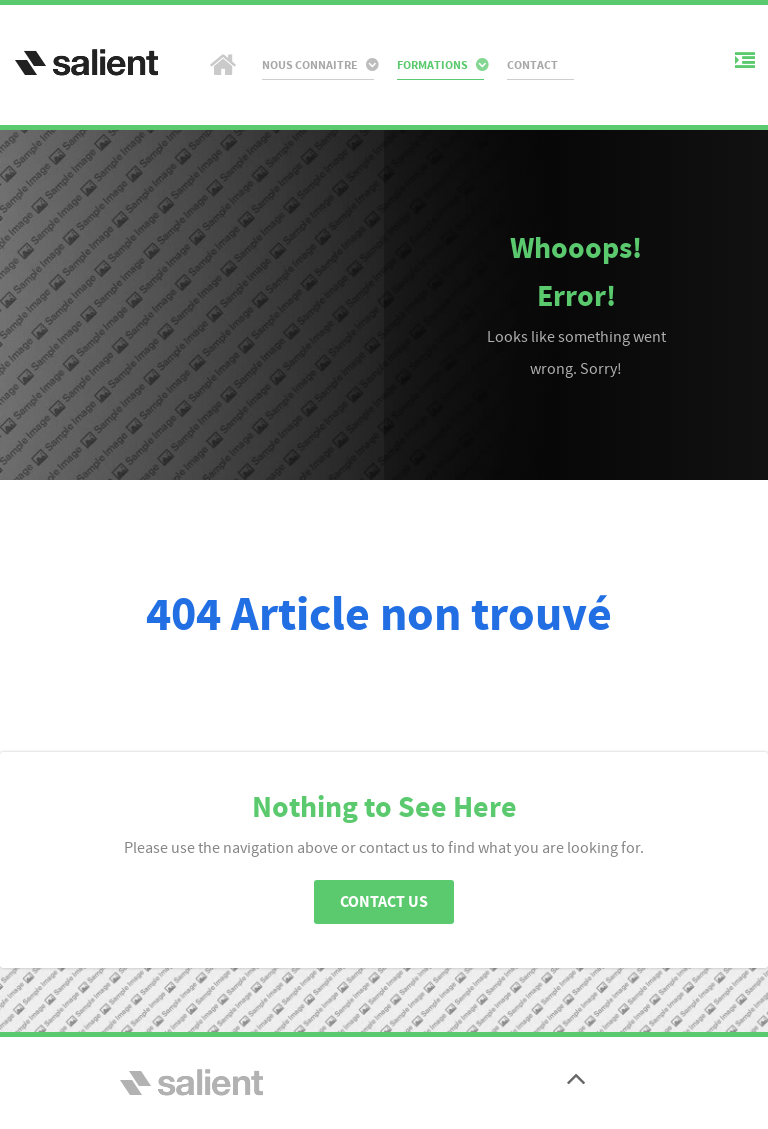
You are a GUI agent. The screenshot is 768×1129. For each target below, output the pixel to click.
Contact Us (384, 902)
